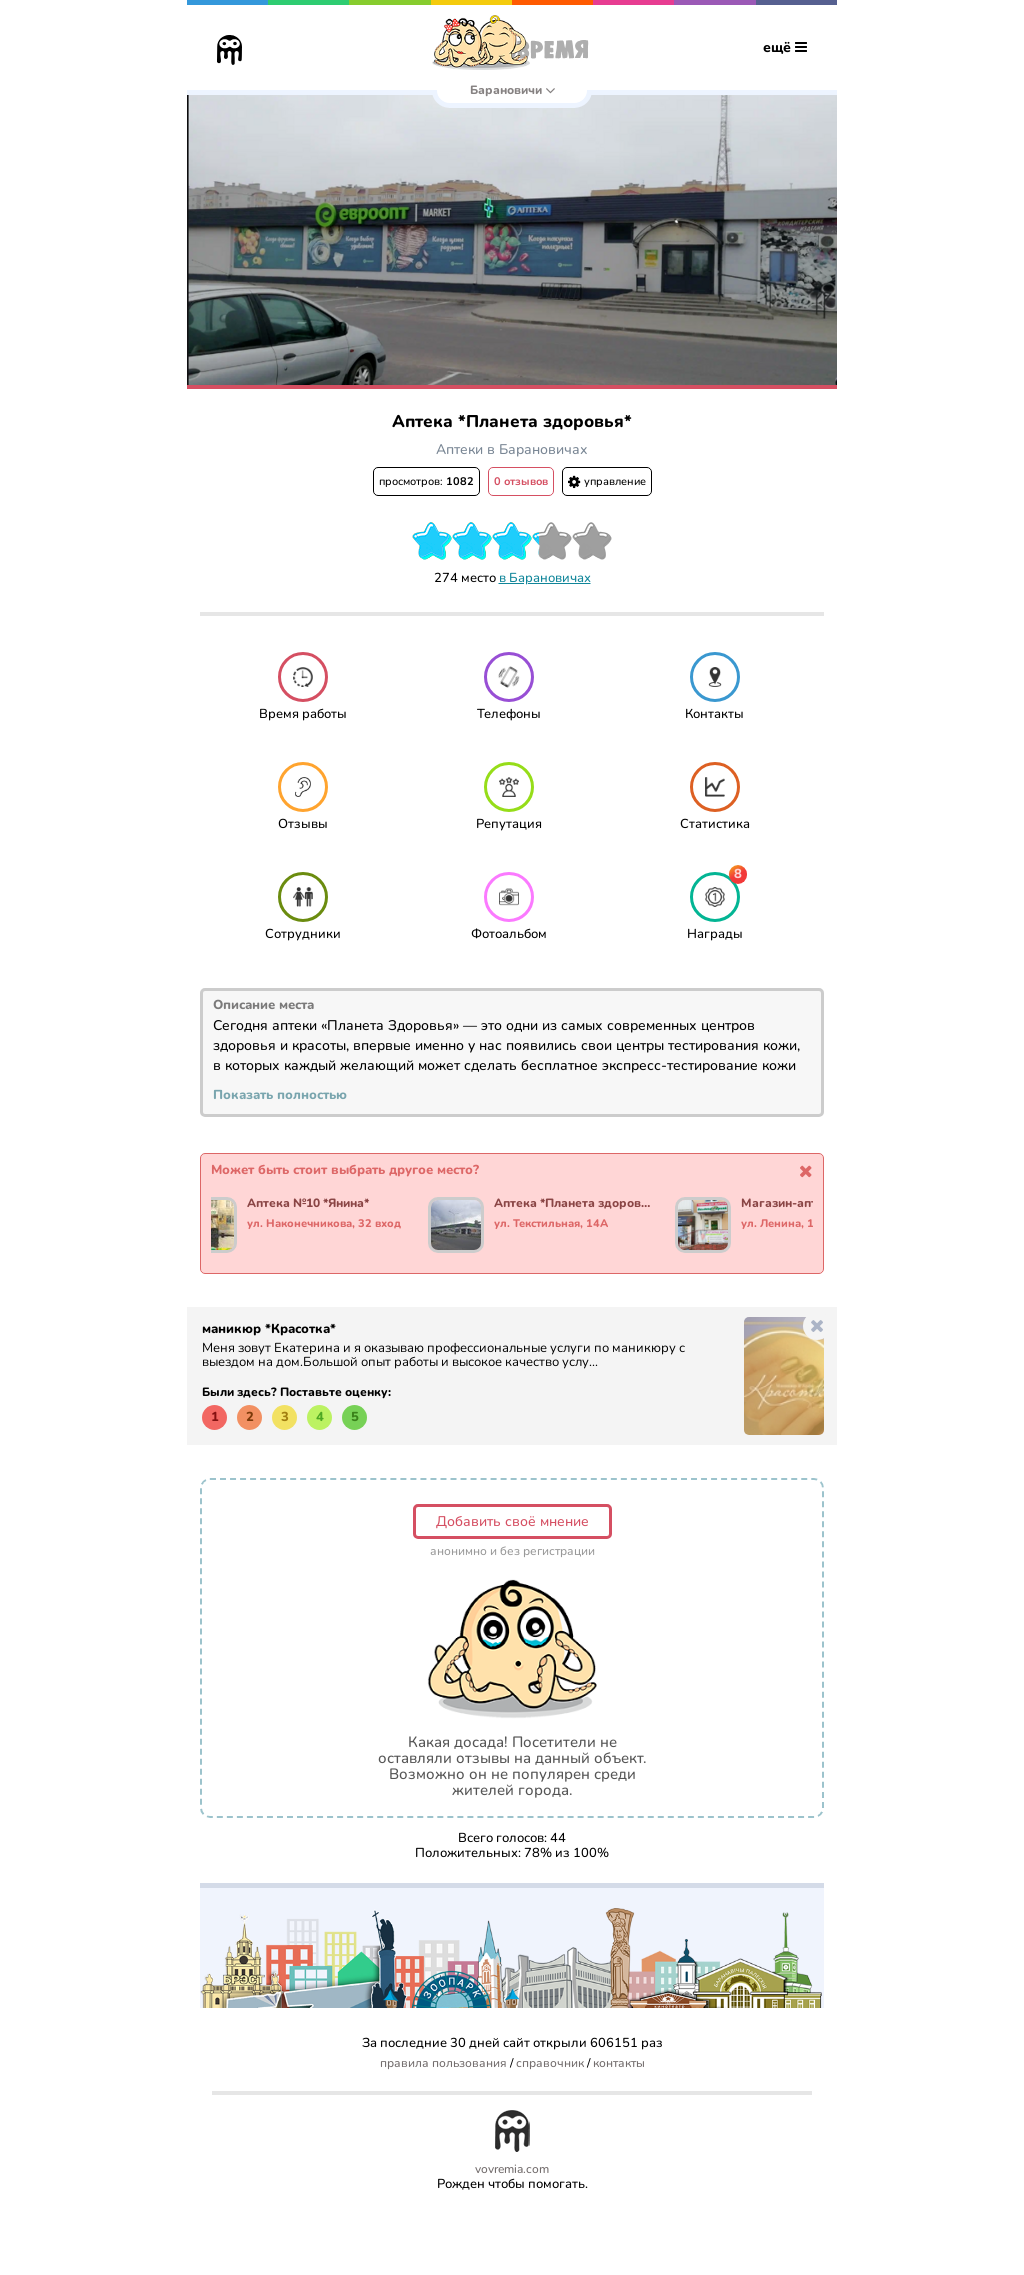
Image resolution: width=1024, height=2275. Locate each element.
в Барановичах (545, 578)
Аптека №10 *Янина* (311, 1204)
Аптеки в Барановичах (512, 449)
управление (607, 481)
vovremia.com (512, 2169)
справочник (550, 2063)
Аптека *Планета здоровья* (575, 1204)
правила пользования (443, 2063)
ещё (785, 47)
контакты (619, 2063)
